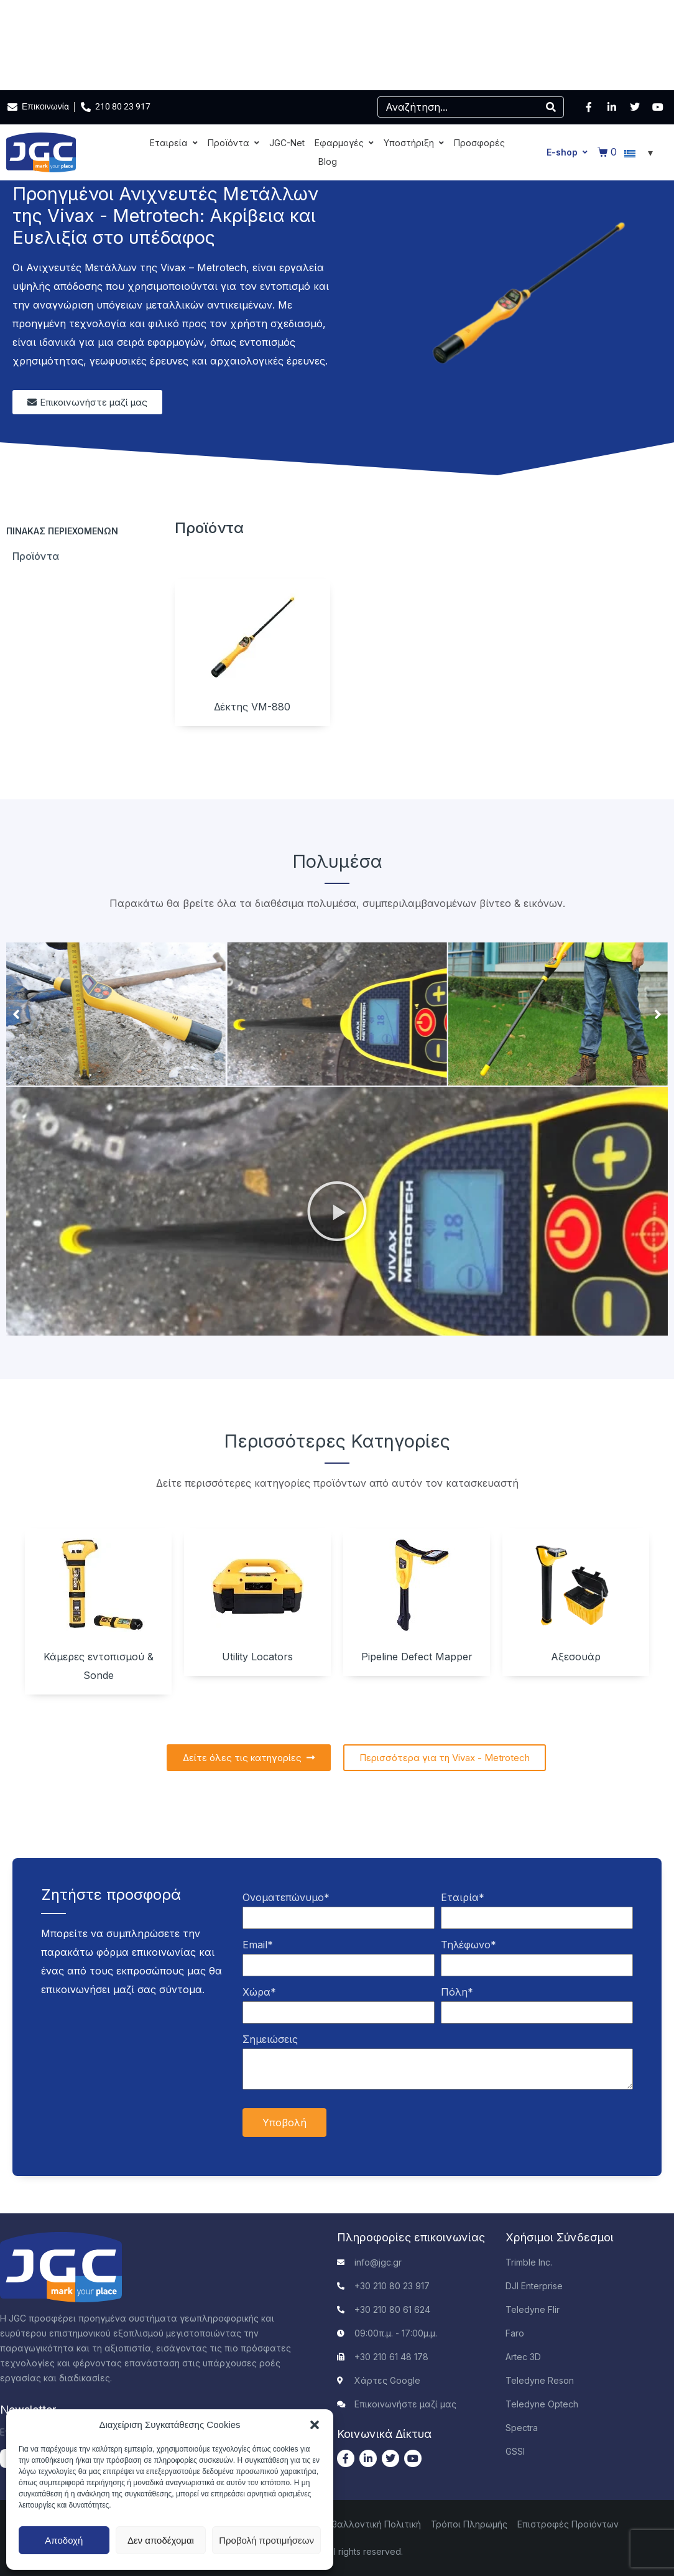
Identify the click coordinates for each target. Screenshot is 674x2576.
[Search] (550, 107)
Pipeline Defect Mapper (417, 1656)
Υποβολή (284, 2122)
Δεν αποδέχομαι (160, 2540)
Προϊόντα (35, 556)
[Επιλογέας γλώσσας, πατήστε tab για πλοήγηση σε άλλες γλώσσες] (640, 152)
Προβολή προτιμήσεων (266, 2540)
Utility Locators (257, 1656)
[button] (314, 2425)
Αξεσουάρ (576, 1656)
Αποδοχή (64, 2540)
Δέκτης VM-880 (252, 706)
